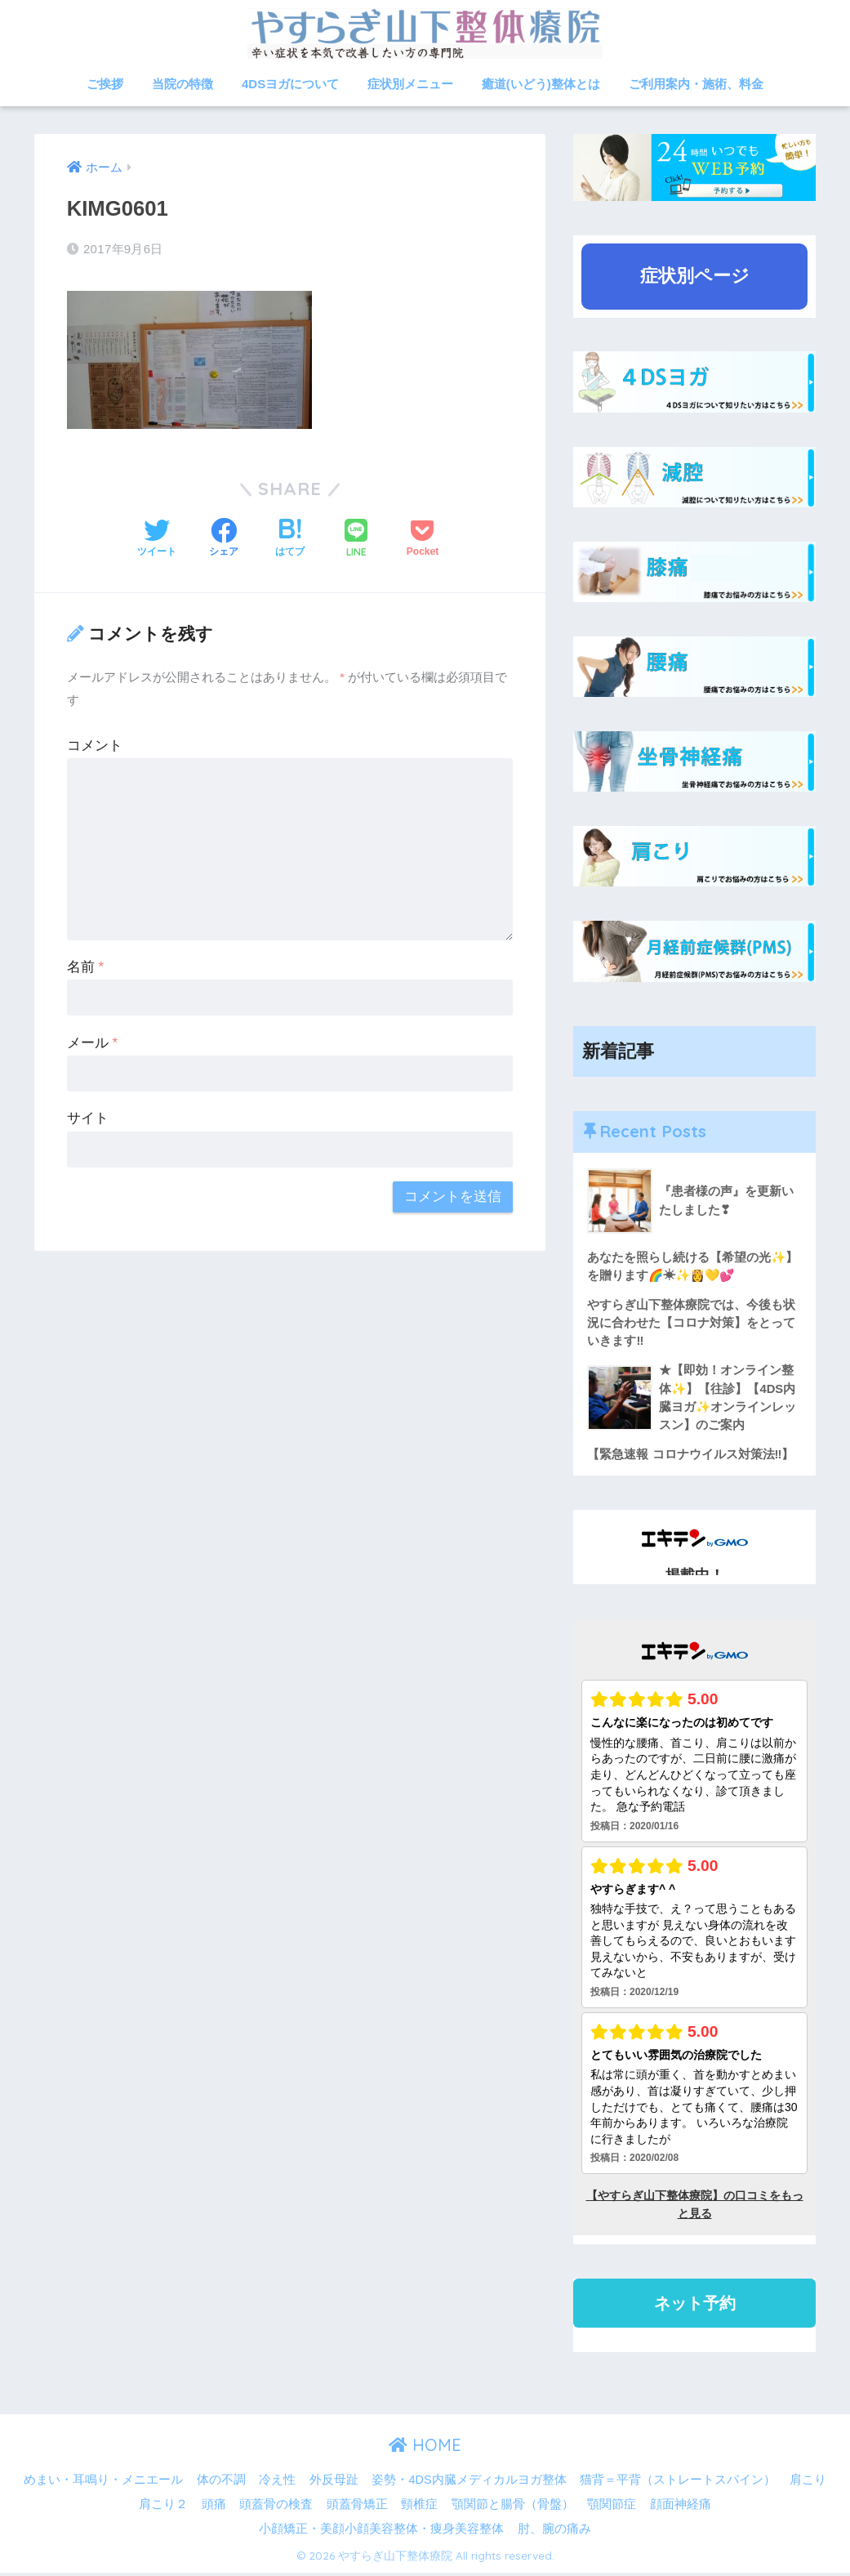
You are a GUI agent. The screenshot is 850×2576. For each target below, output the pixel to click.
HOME (425, 2449)
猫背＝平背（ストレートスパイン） (678, 2483)
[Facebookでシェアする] (223, 539)
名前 (85, 966)
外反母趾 (333, 2483)
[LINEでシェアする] (356, 539)
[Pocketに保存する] (422, 539)
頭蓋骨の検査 (276, 2508)
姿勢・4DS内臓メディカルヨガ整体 (469, 2483)
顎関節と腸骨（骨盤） (513, 2508)
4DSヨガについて (290, 84)
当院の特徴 (182, 84)
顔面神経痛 (680, 2508)
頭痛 (214, 2508)
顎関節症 (611, 2508)
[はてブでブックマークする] (290, 539)
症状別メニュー (410, 84)
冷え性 (277, 2483)
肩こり (808, 2483)
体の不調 (221, 2483)
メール (92, 1042)
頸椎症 (419, 2508)
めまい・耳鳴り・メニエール (103, 2483)
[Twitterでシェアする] (156, 539)
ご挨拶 (105, 84)
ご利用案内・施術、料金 (696, 84)
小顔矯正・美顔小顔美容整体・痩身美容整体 (381, 2531)
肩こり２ (163, 2508)
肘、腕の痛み (554, 2531)
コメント (94, 744)
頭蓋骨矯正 (357, 2508)
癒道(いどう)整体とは (541, 84)
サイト (88, 1118)
